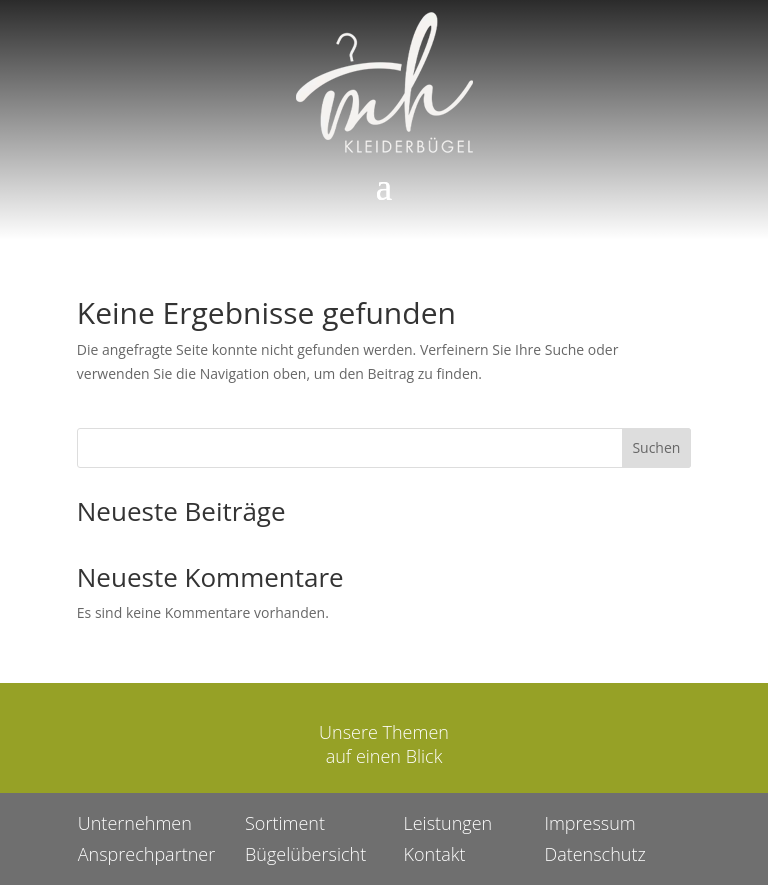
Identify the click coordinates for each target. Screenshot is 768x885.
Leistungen (447, 823)
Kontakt (434, 854)
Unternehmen (135, 823)
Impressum (589, 823)
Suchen (656, 447)
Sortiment (285, 823)
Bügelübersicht (305, 854)
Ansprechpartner (146, 854)
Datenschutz (594, 854)
